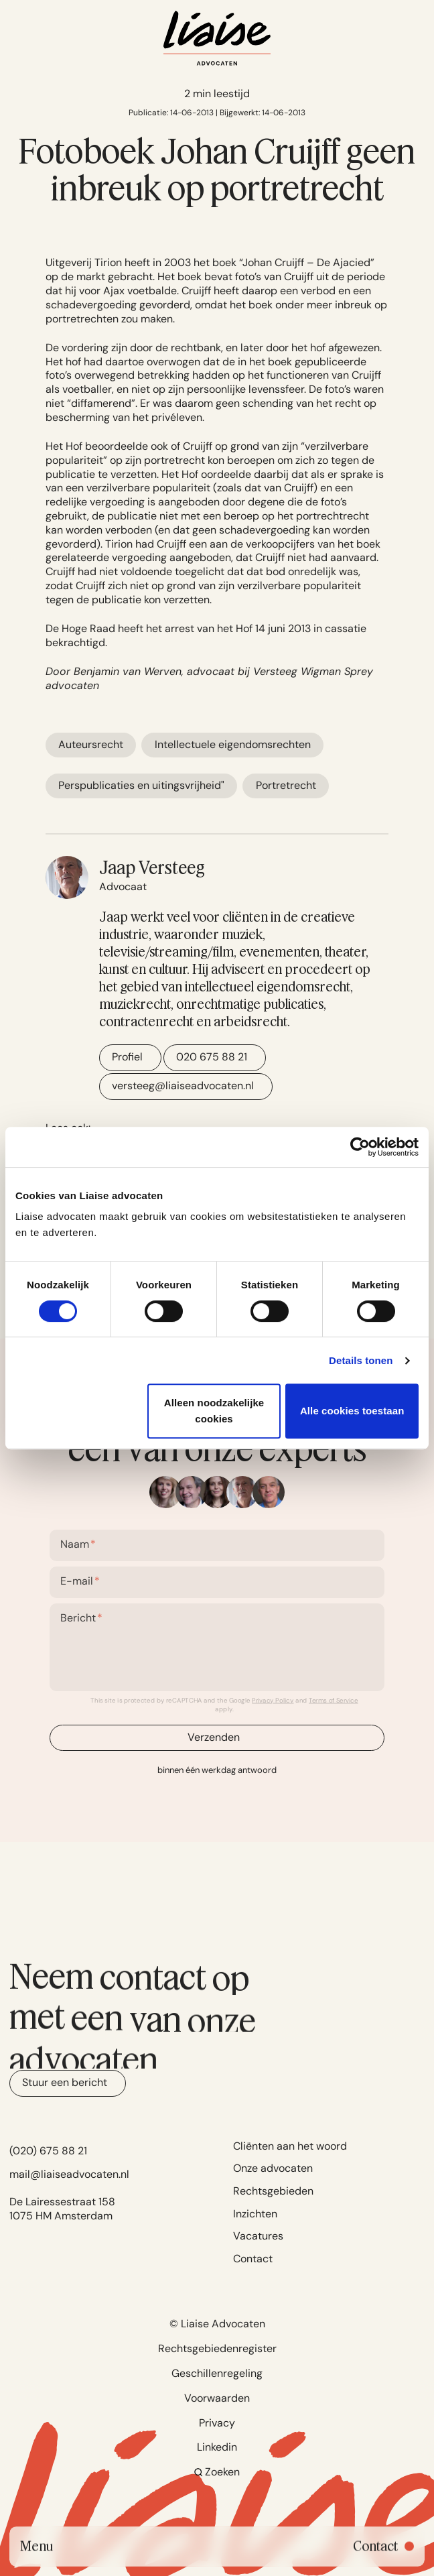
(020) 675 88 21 (48, 2151)
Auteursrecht (90, 744)
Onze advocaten (273, 2168)
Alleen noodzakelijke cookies (214, 1410)
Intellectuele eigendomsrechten (233, 744)
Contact (253, 2259)
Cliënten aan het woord (290, 2146)
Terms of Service (333, 1701)
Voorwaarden (217, 2398)
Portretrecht (286, 785)
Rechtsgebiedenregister (217, 2348)
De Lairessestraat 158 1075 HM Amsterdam (62, 2209)
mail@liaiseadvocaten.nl (69, 2174)
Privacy (217, 2423)
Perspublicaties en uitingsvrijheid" (141, 785)
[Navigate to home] (217, 38)
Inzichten (255, 2214)
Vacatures (258, 2236)
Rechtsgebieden (273, 2191)
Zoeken (217, 2472)
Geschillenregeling (217, 2373)
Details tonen (360, 1360)
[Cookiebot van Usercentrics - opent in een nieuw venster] (360, 1147)
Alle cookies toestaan (352, 1410)
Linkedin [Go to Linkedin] (217, 2447)
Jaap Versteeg (152, 867)
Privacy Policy (272, 1701)
